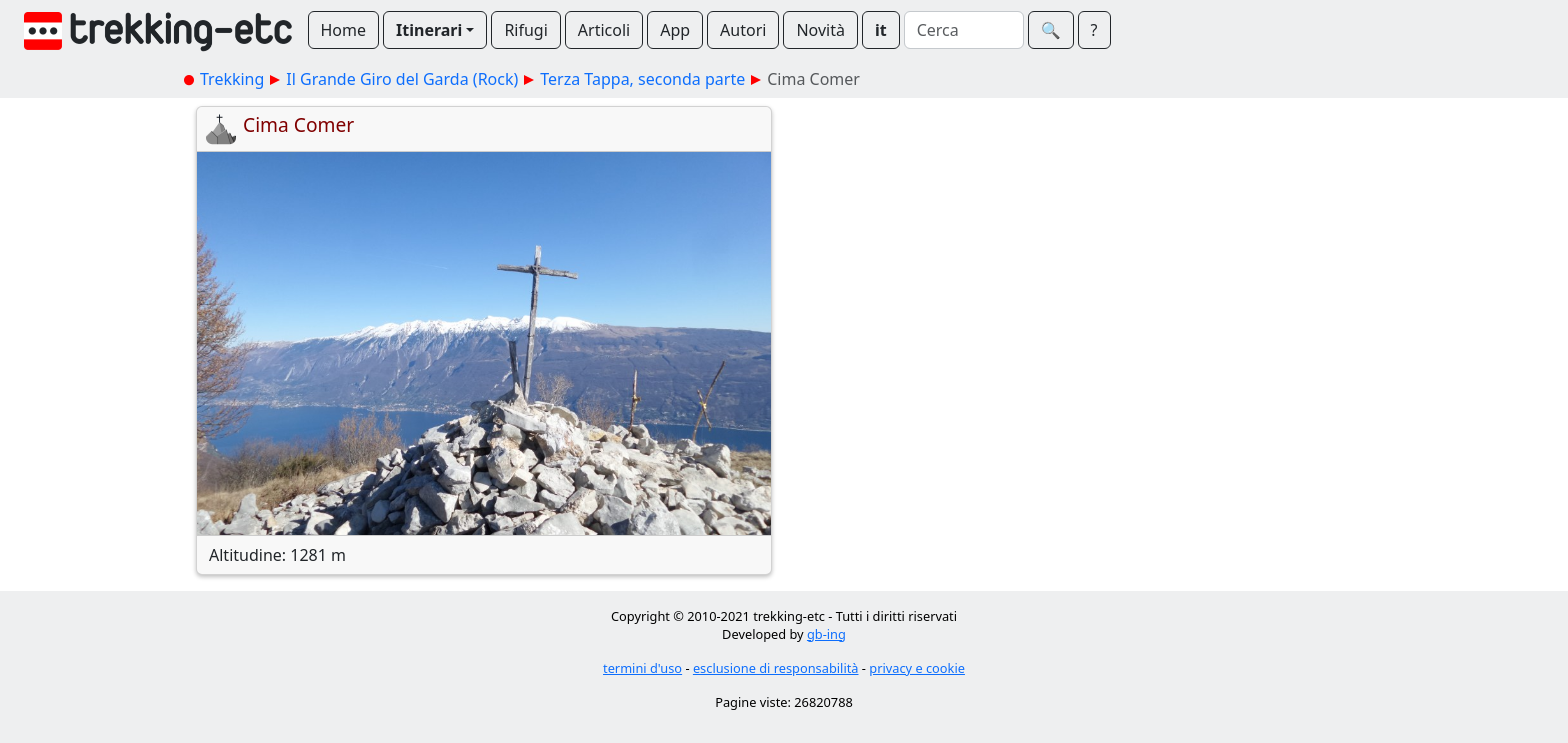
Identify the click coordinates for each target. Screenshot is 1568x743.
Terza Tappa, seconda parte (642, 79)
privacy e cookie (917, 668)
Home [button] (344, 30)
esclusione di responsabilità (776, 668)
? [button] (1094, 30)
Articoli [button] (604, 30)
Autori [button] (743, 30)
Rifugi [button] (525, 30)
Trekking (232, 79)
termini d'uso (642, 668)
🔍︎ (1051, 30)
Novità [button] (820, 30)
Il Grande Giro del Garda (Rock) (402, 79)
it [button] (881, 30)
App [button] (675, 30)
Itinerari (429, 30)
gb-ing (826, 634)
